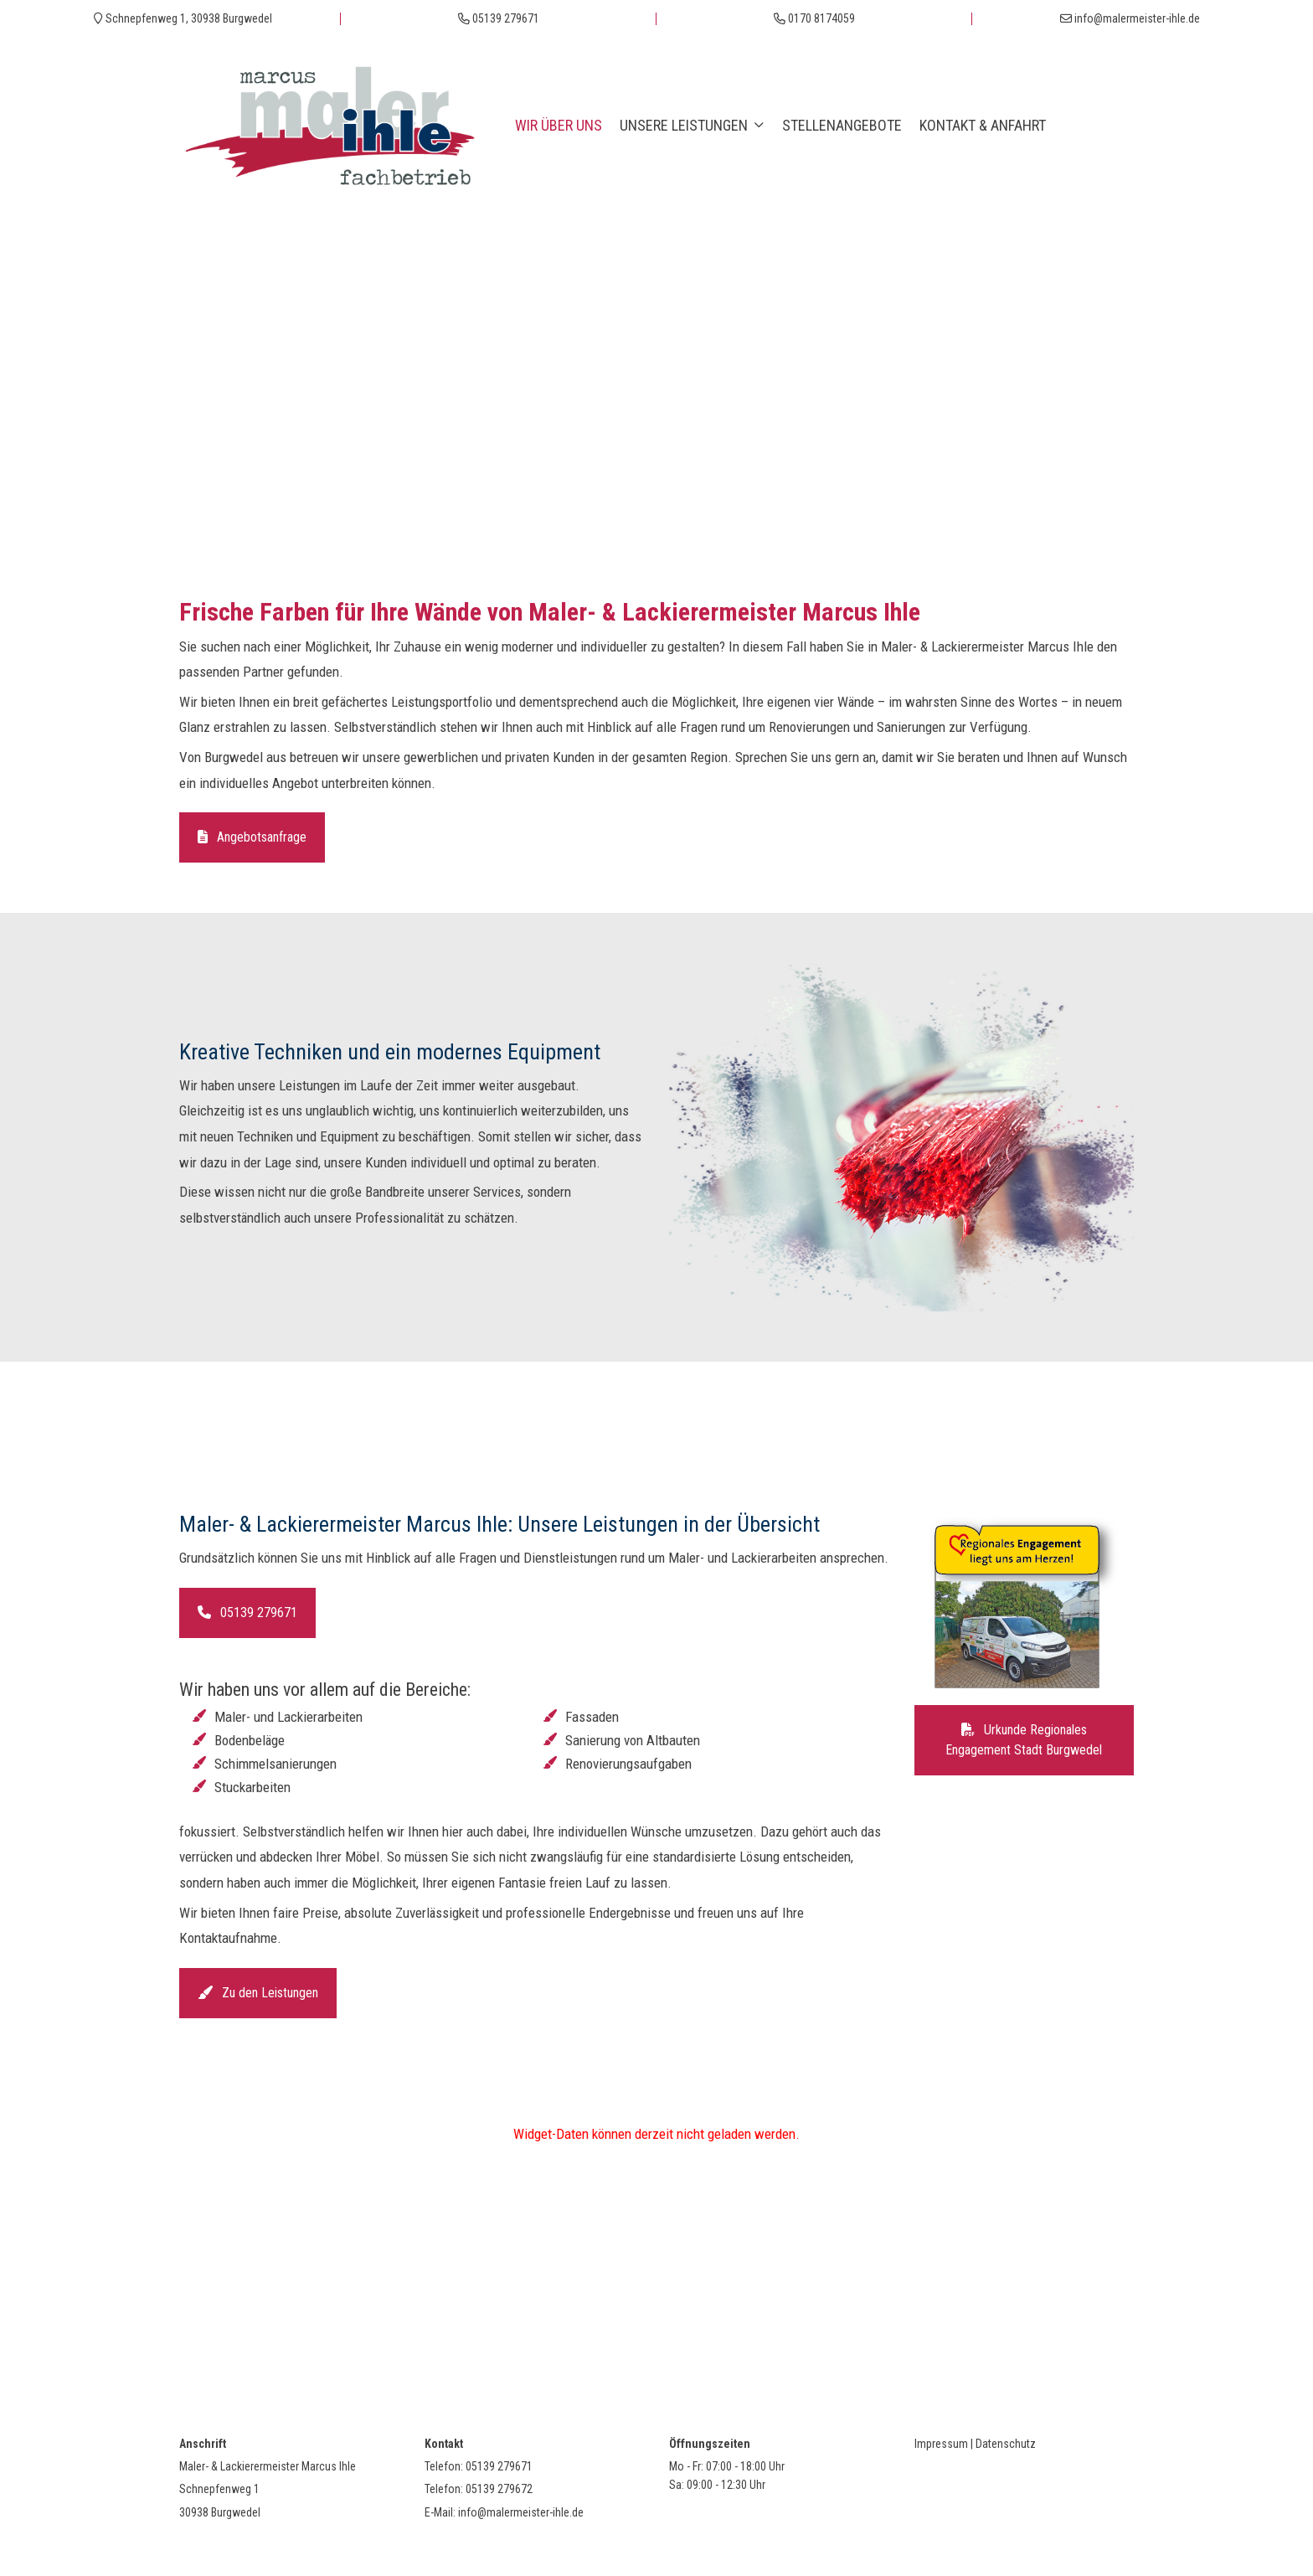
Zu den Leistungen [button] (258, 1993)
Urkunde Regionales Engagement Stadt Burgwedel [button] (1023, 1740)
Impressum (941, 2443)
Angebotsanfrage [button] (252, 837)
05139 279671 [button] (247, 1612)
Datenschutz (1006, 2443)
